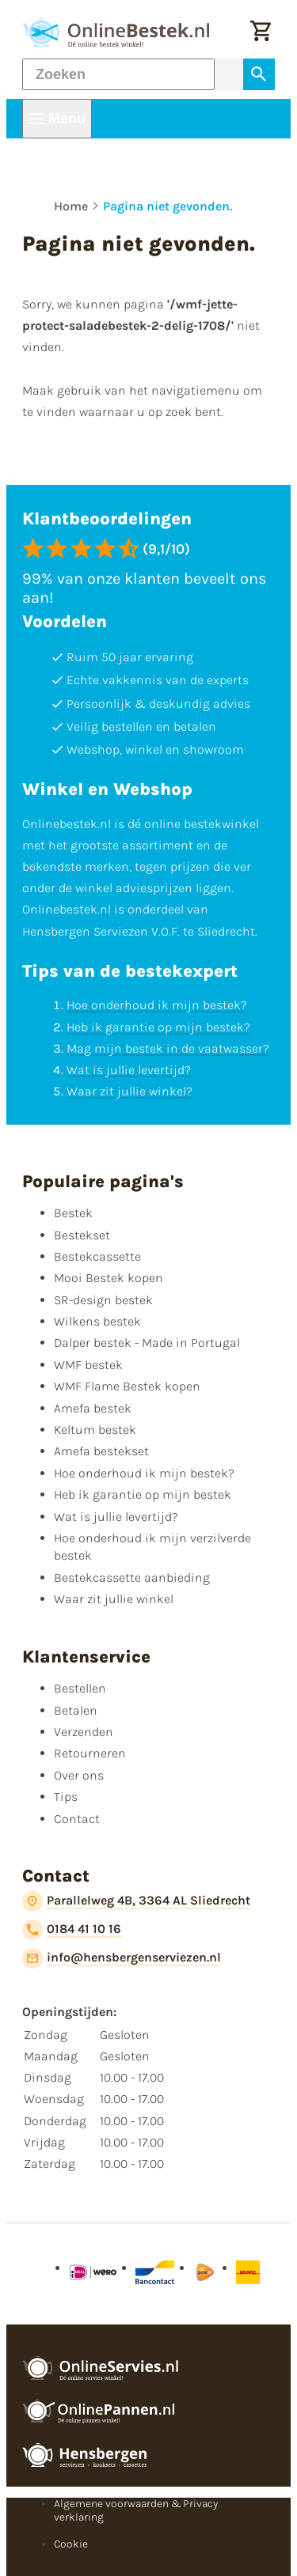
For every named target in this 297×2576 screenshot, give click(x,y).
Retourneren (90, 1753)
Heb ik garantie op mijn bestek (142, 1494)
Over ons (79, 1775)
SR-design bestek (103, 1299)
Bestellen (80, 1688)
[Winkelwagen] (260, 32)
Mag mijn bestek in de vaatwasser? (168, 1048)
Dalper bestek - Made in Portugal (147, 1342)
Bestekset (82, 1235)
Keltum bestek (95, 1429)
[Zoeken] (118, 74)
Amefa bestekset (101, 1450)
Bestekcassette (97, 1256)
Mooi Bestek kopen (108, 1277)
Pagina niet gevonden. (167, 206)
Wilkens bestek (97, 1321)
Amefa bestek (92, 1408)
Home (71, 206)
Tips (66, 1796)
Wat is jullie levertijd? (129, 1069)
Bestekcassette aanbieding (132, 1577)
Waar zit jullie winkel (113, 1598)
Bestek (73, 1212)
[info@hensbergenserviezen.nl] (121, 1958)
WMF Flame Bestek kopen (127, 1386)
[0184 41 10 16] (71, 1930)
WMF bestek (88, 1364)
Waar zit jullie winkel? (129, 1091)
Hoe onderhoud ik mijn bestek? (157, 1004)
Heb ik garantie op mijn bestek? (158, 1027)
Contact (77, 1818)
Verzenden (83, 1731)
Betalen (75, 1710)
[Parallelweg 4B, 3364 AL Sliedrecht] (136, 1901)
